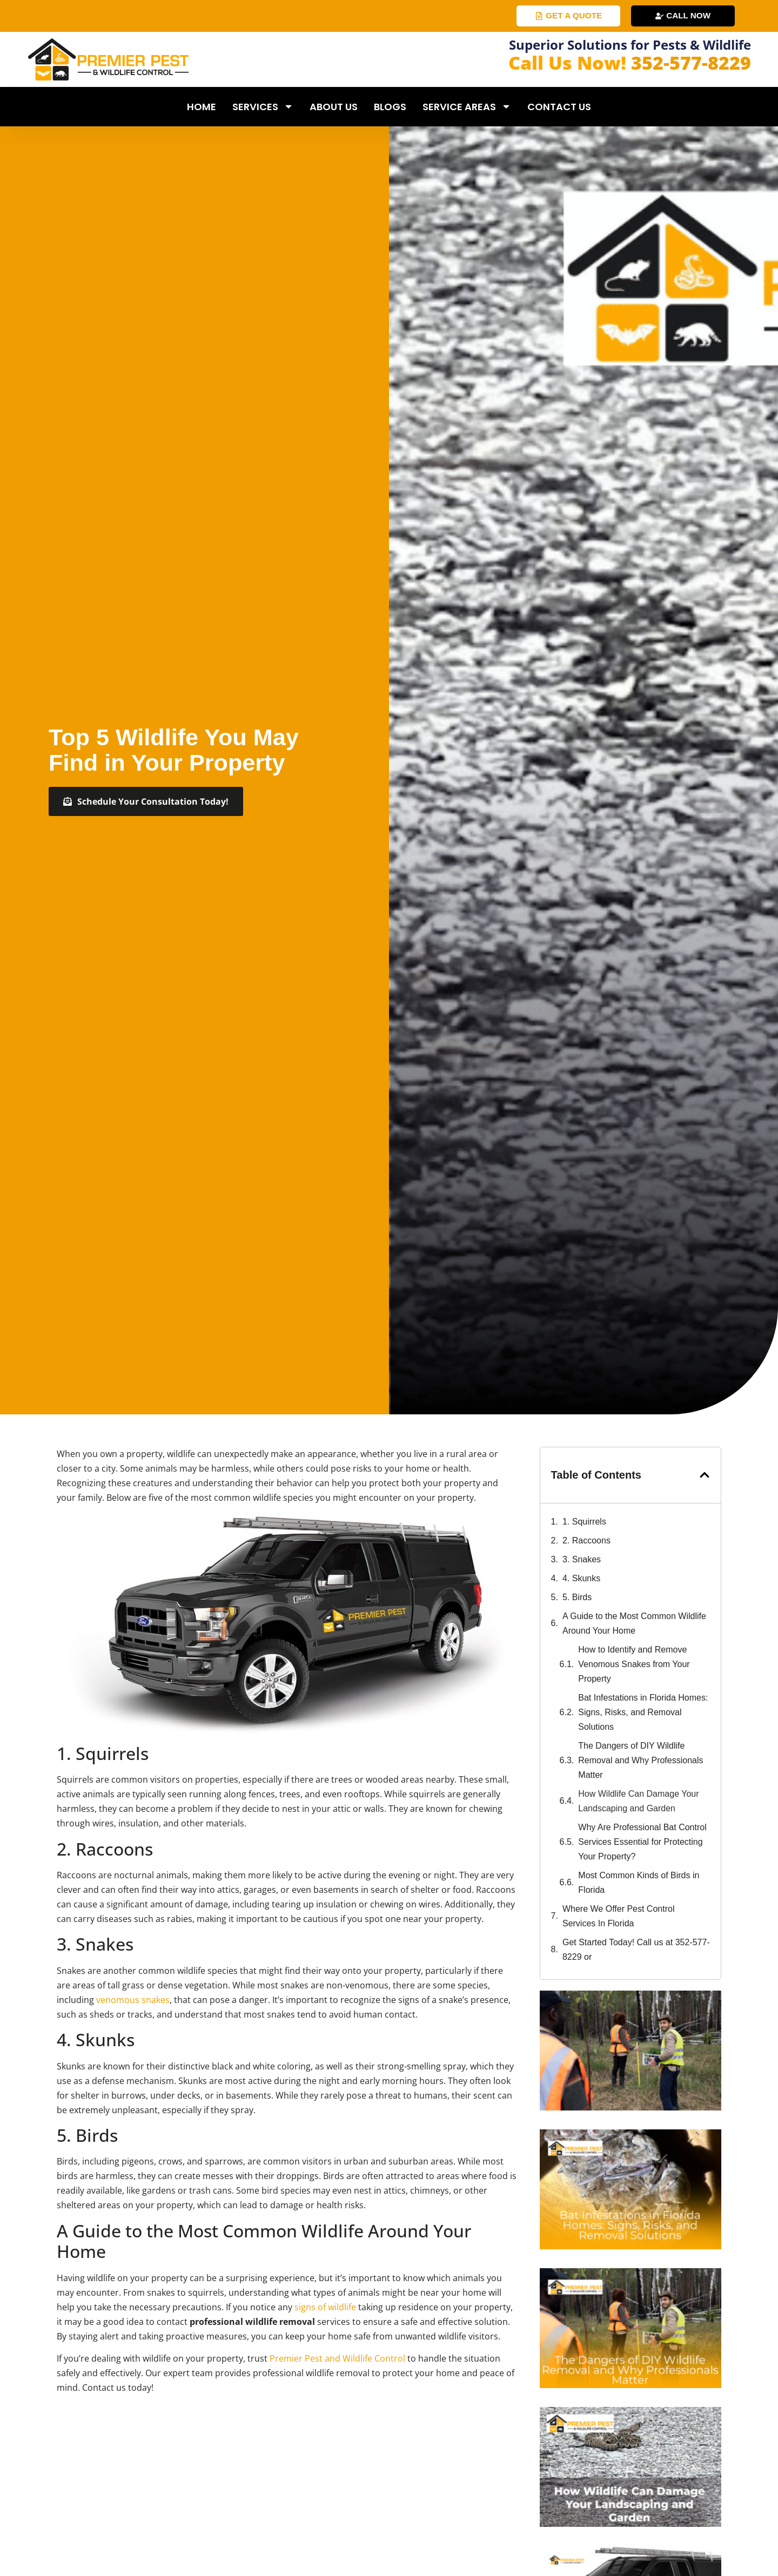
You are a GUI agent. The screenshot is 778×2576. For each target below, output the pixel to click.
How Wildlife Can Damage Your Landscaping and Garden (638, 1801)
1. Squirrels (584, 1521)
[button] (704, 1474)
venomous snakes (133, 2000)
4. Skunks (581, 1578)
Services (262, 106)
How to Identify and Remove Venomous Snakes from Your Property (633, 1664)
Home (201, 106)
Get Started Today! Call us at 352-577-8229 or (636, 1949)
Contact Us (559, 106)
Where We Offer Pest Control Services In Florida (618, 1916)
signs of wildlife (325, 2307)
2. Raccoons (586, 1540)
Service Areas (466, 106)
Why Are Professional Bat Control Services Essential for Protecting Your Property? (642, 1842)
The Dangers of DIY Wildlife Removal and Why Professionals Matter (640, 1760)
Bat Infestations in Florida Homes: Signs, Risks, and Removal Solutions (643, 1712)
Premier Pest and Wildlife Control (337, 2358)
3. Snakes (581, 1559)
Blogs (390, 106)
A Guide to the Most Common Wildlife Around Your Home (634, 1623)
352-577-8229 (691, 62)
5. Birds (577, 1597)
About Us (334, 106)
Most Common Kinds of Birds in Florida (638, 1882)
